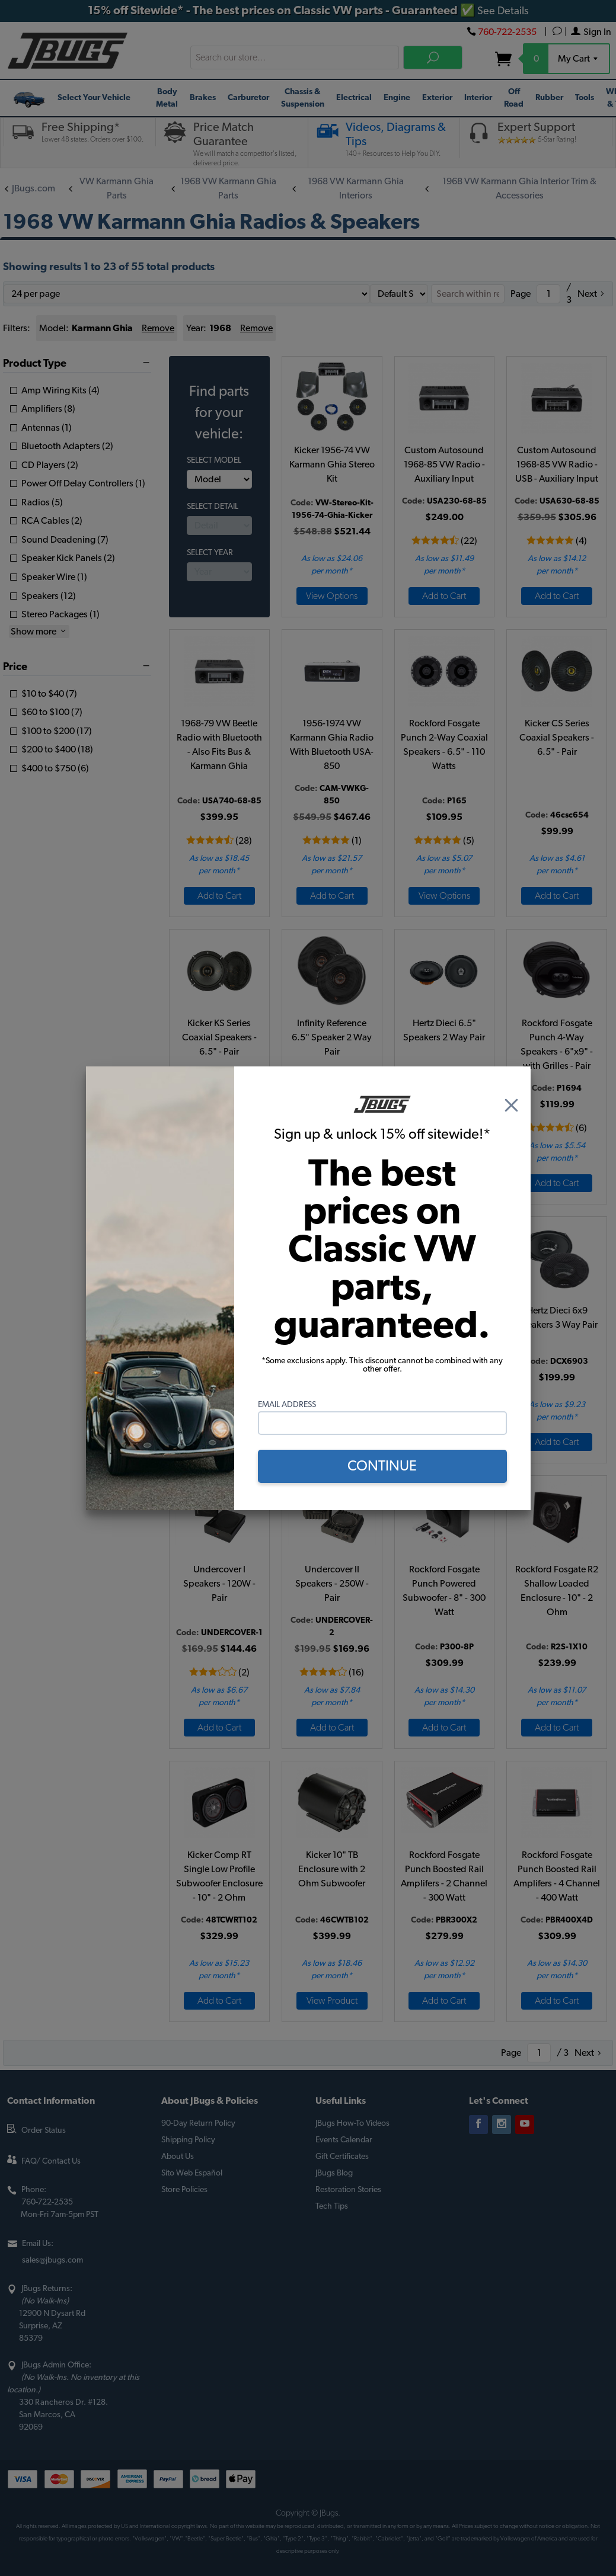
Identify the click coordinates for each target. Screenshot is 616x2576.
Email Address (287, 1405)
